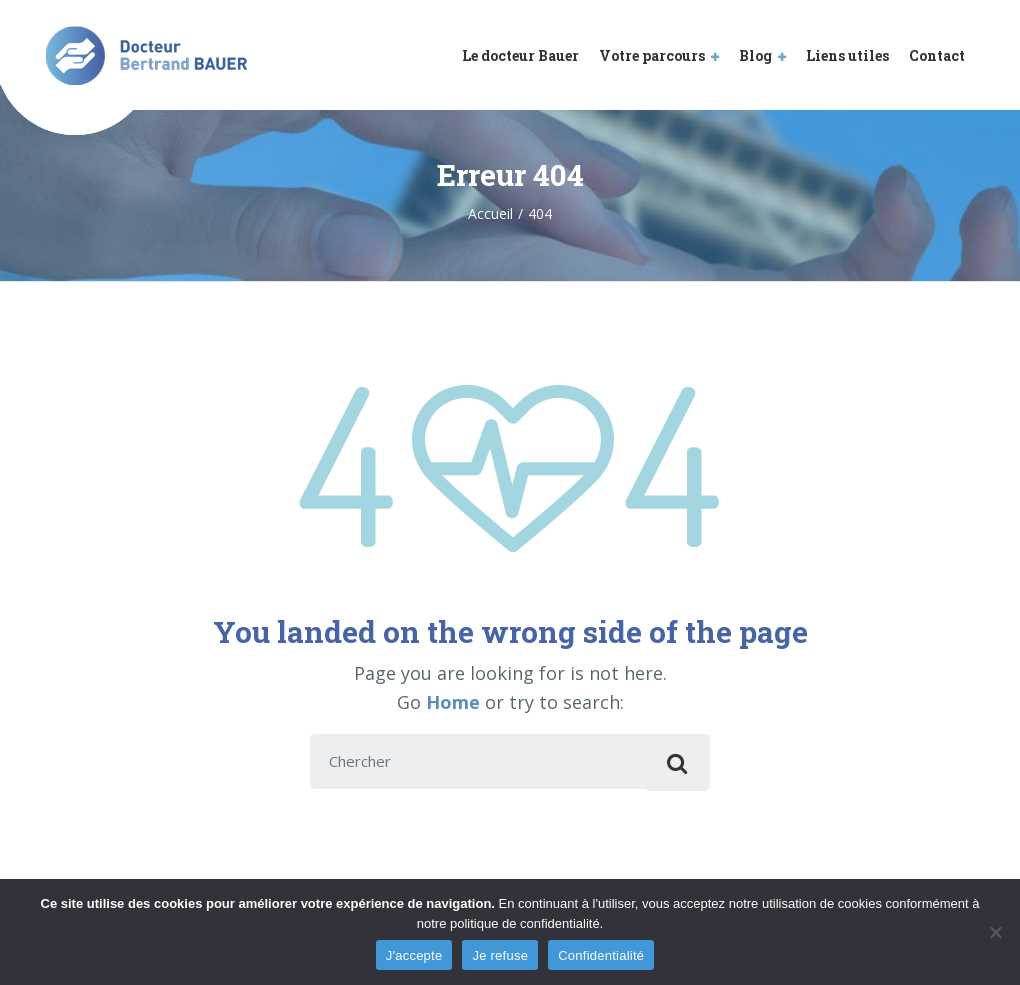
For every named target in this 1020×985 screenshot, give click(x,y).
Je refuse (500, 955)
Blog (755, 55)
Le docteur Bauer (520, 55)
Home (453, 702)
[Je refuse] (995, 932)
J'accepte (414, 955)
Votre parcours (652, 55)
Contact (937, 55)
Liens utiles (847, 55)
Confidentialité (601, 955)
